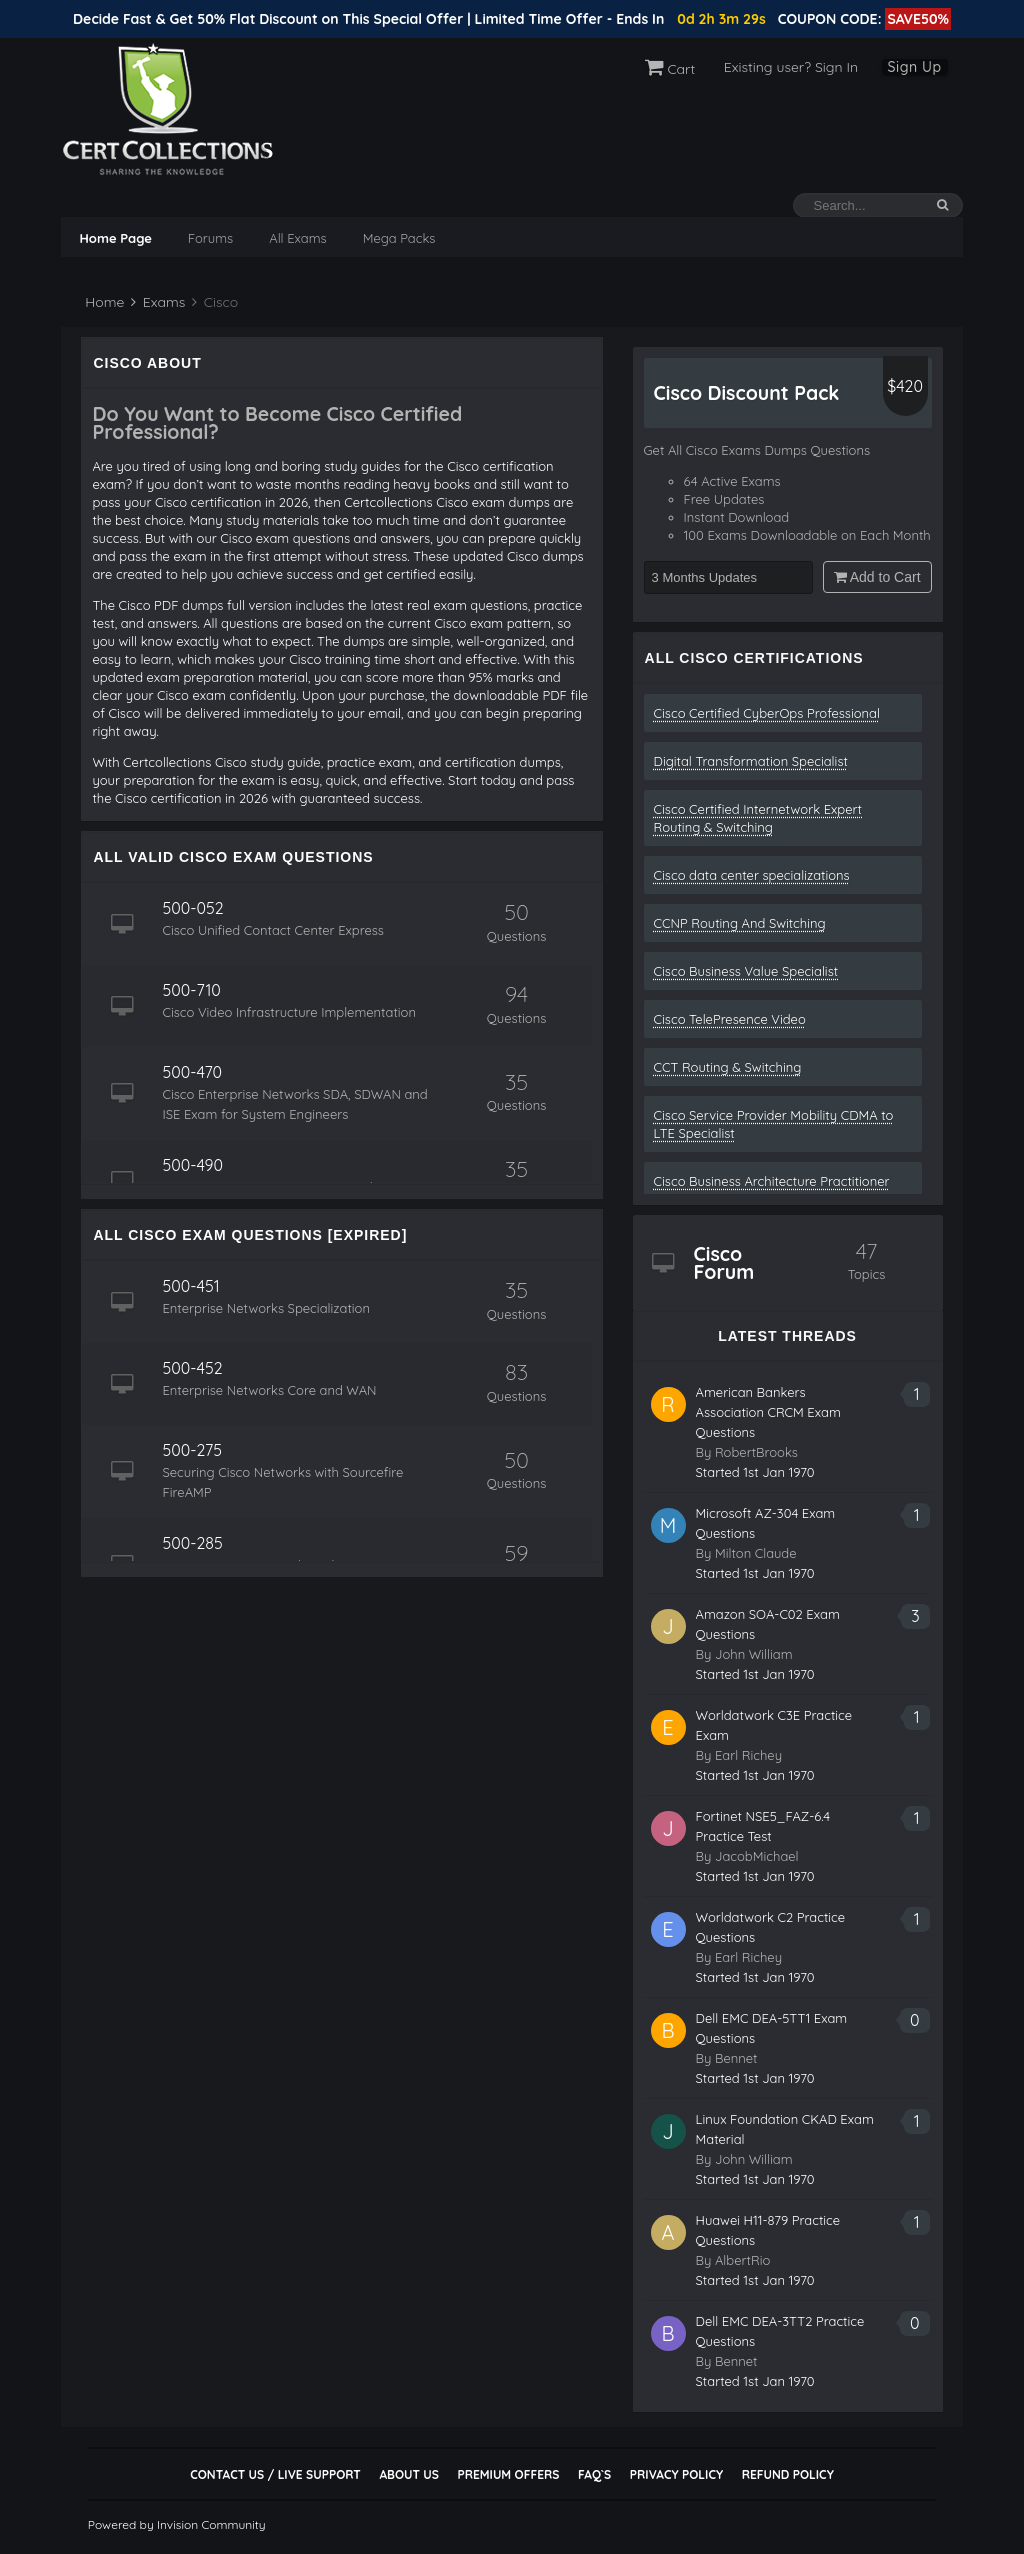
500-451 (190, 1286)
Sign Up (915, 67)
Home (102, 302)
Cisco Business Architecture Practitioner (772, 1181)
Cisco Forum (724, 1262)
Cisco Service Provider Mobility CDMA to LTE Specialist (774, 1124)
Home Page (115, 238)
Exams (158, 302)
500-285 (192, 1543)
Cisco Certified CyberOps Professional (767, 713)
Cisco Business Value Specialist (746, 971)
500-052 (192, 908)
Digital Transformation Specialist (751, 761)
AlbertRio (742, 2260)
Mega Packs (399, 238)
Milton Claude (756, 1553)
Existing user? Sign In (791, 67)
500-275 (192, 1450)
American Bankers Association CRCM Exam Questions (768, 1412)
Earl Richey (748, 1755)
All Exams (297, 238)
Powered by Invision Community (177, 2524)
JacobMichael (757, 1856)
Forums (210, 238)
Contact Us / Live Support (275, 2474)
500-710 (191, 990)
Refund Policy (788, 2474)
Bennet (736, 2058)
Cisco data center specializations (752, 875)
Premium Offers (508, 2474)
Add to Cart (877, 577)
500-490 (192, 1165)
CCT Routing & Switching (728, 1067)
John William (754, 1654)
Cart (670, 69)
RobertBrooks (756, 1452)
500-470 (192, 1072)
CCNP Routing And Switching (740, 923)
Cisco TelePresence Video (730, 1019)
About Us (408, 2474)
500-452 (192, 1368)
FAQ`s (594, 2474)
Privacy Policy (676, 2474)
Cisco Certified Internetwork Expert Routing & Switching (758, 818)
